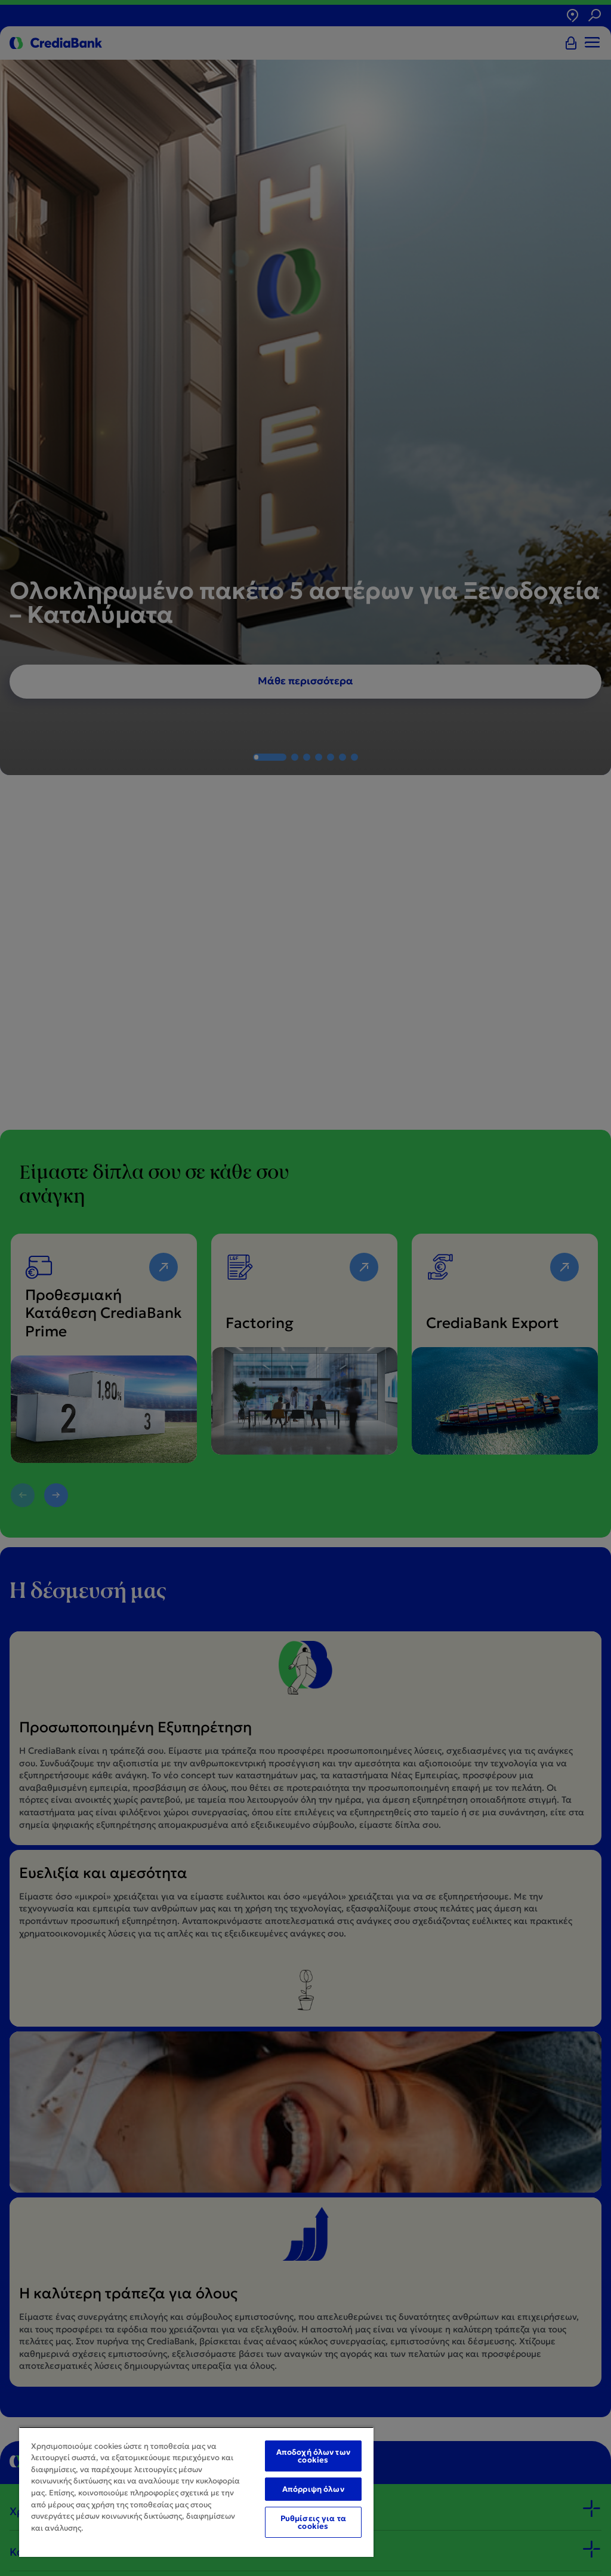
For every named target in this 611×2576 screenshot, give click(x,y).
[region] (196, 2492)
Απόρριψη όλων (313, 2489)
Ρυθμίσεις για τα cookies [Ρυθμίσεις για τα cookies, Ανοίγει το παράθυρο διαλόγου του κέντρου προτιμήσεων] (313, 2522)
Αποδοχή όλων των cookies (313, 2456)
